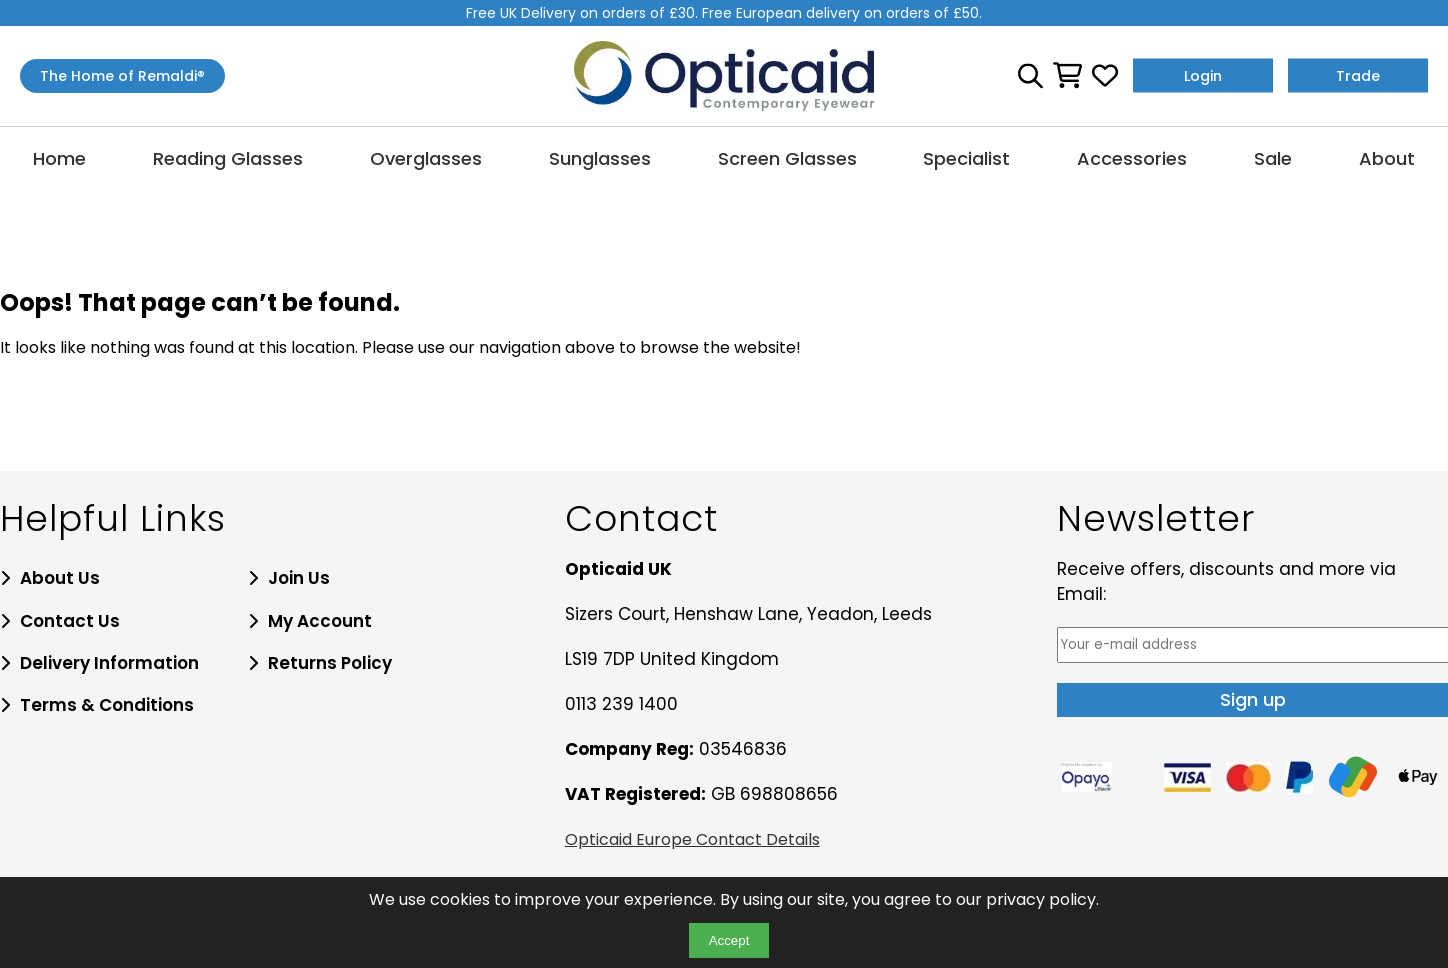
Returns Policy (330, 663)
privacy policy (1041, 899)
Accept (729, 940)
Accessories (1132, 158)
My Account (320, 621)
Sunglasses (600, 158)
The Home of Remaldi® (122, 76)
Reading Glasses (228, 158)
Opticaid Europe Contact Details (692, 839)
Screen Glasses (787, 158)
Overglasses (426, 158)
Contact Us (70, 621)
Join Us (299, 578)
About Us (60, 578)
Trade (1358, 76)
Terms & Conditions (107, 705)
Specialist (966, 158)
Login (1203, 76)
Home (59, 158)
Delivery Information (109, 663)
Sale (1273, 158)
